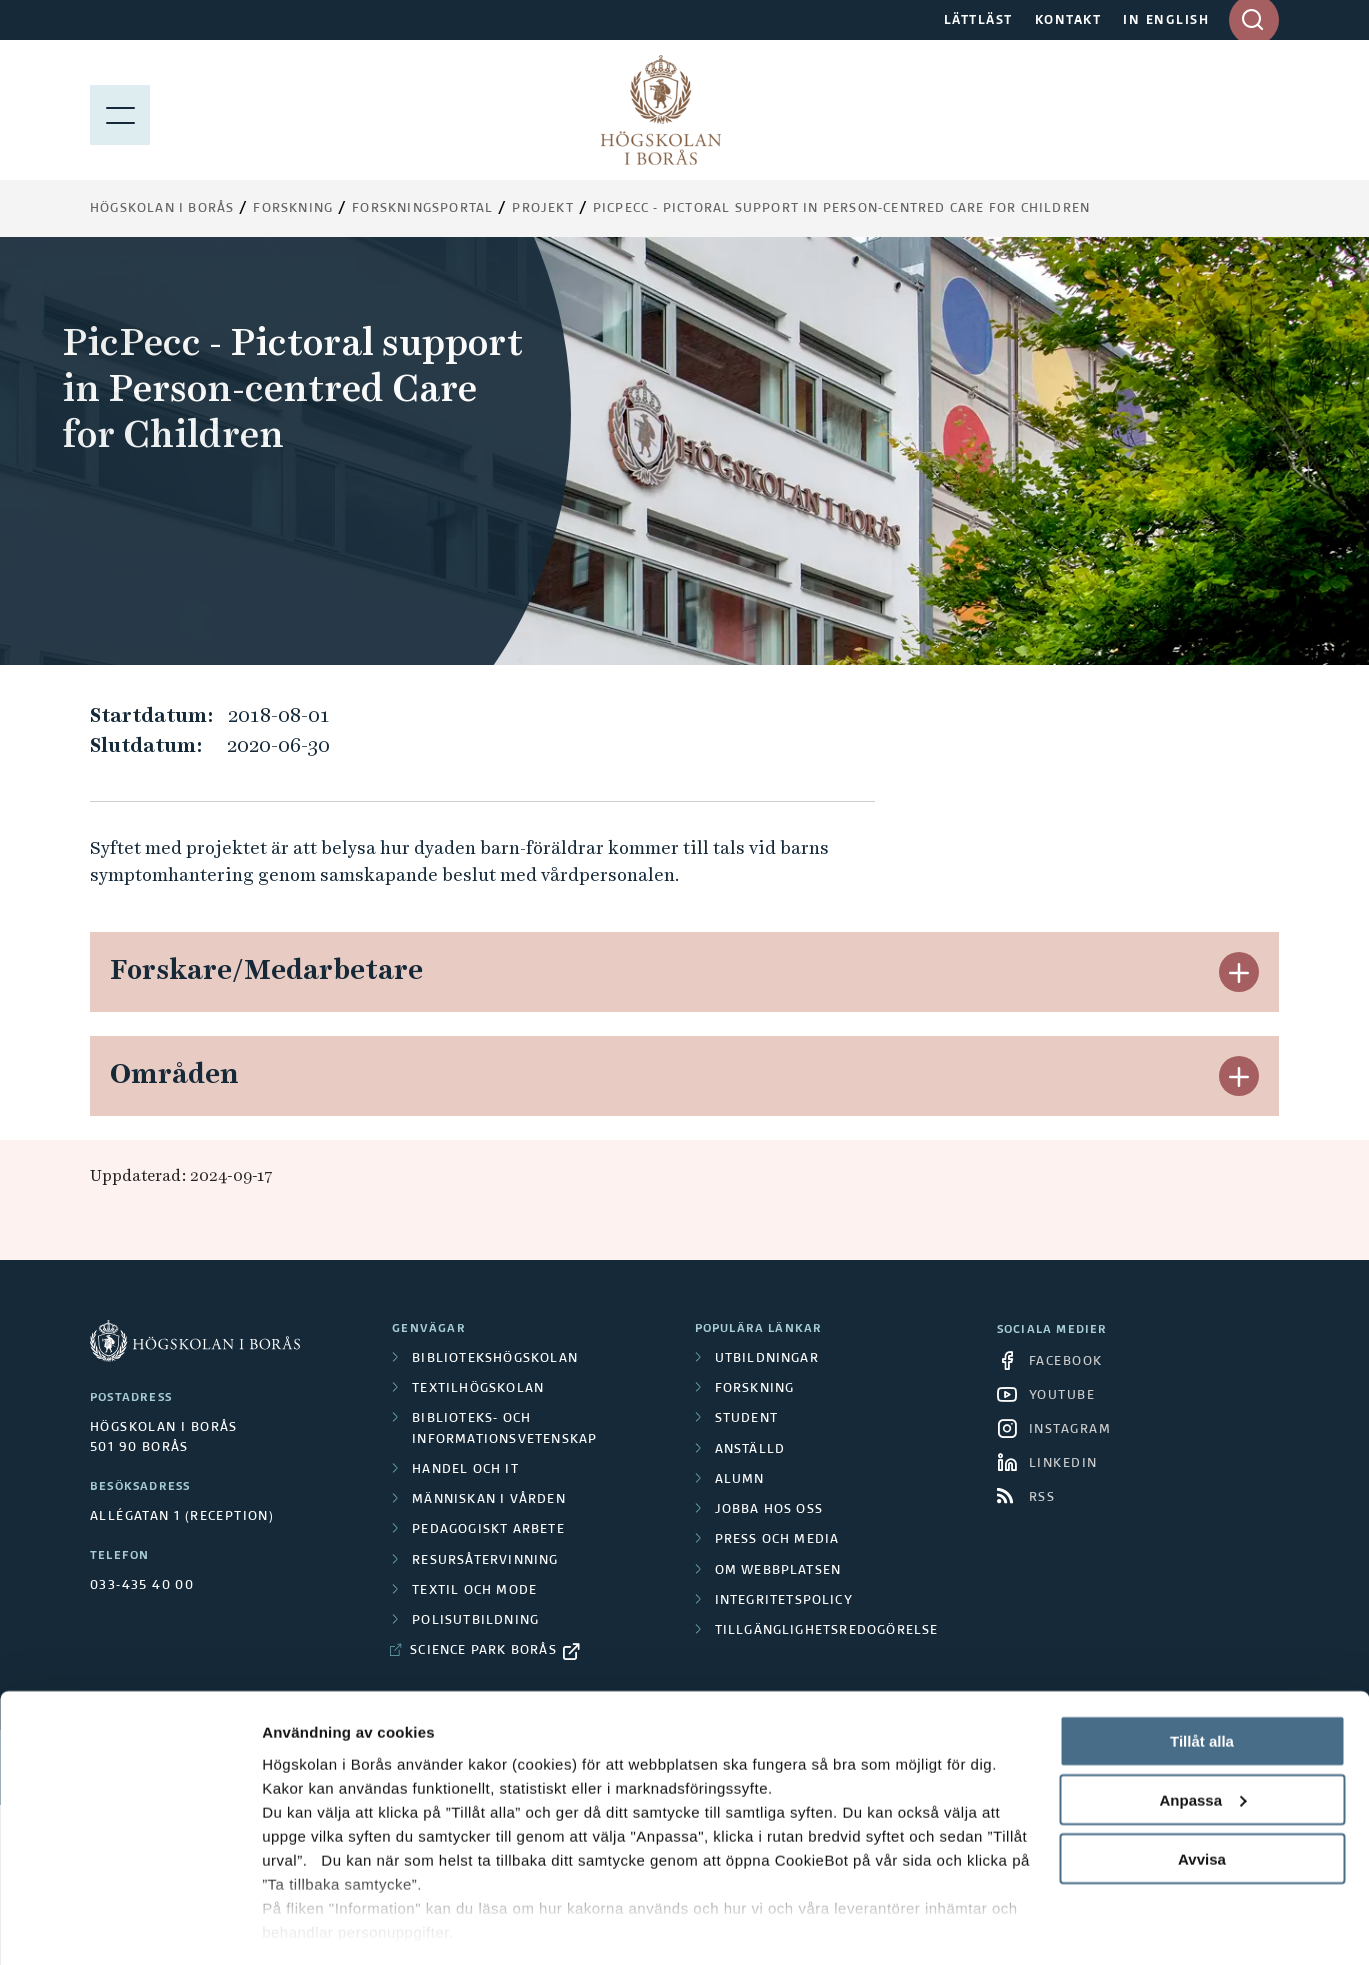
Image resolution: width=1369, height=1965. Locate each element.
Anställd (750, 1450)
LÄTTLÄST (978, 21)
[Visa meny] (120, 110)
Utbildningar (767, 1359)
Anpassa (1202, 1740)
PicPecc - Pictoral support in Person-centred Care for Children (841, 209)
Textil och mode (474, 1591)
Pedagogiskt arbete (488, 1530)
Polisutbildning (475, 1621)
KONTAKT (1068, 21)
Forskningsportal (422, 209)
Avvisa (1202, 1799)
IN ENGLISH (1166, 21)
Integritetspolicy (784, 1601)
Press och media (777, 1540)
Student (746, 1419)
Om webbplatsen (778, 1571)
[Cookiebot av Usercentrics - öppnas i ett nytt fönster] (129, 1926)
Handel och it (465, 1470)
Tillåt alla (1202, 1681)
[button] (1239, 972)
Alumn (740, 1480)
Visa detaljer (306, 1925)
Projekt (542, 209)
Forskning (293, 209)
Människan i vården (489, 1500)
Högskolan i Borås (162, 209)
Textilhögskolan (478, 1389)
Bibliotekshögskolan (495, 1359)
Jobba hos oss (769, 1510)
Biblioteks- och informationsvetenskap (504, 1429)
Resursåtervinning (485, 1561)
